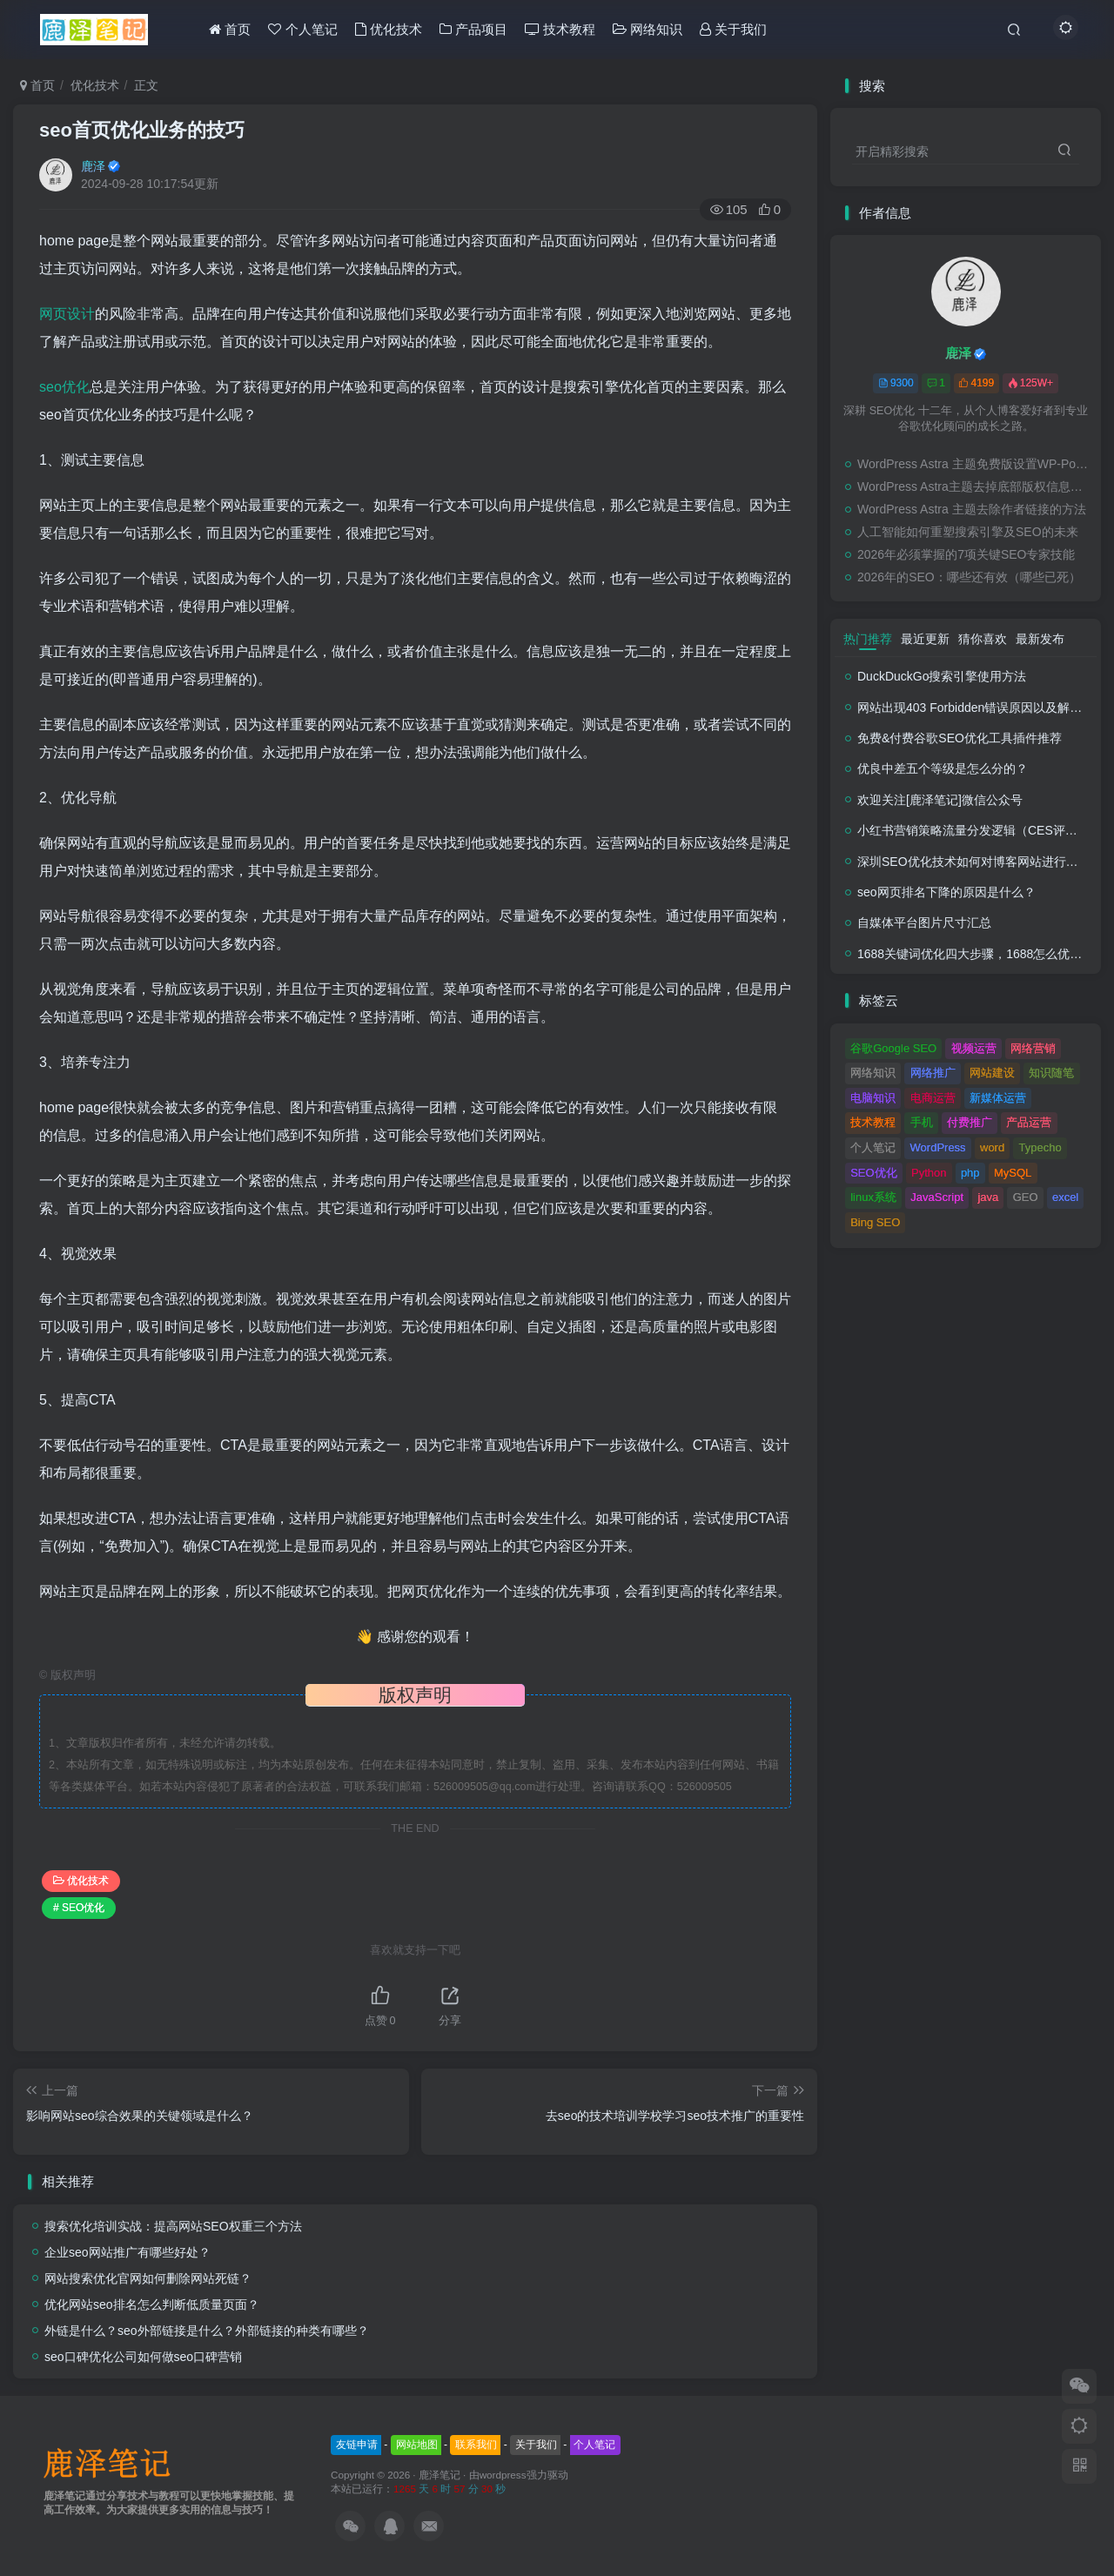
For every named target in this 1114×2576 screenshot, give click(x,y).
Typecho (1040, 1147)
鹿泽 (93, 166)
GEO (1025, 1197)
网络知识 (873, 1072)
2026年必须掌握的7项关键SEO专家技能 (966, 554)
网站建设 (992, 1072)
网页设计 (67, 313)
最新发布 (1040, 639)
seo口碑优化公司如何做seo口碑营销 (143, 2357)
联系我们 (476, 2444)
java (987, 1197)
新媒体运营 (998, 1097)
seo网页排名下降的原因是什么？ (946, 892)
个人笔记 (873, 1147)
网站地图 (417, 2444)
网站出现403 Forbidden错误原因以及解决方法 (981, 707)
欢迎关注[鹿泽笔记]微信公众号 (940, 800)
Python (928, 1172)
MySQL (1012, 1172)
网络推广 (933, 1072)
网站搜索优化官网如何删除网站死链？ (148, 2278)
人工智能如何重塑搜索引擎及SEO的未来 (967, 532)
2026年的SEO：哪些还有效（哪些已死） (969, 577)
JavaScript (936, 1197)
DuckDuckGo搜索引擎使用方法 (941, 676)
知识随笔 (1051, 1072)
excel (1065, 1197)
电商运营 (933, 1097)
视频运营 (974, 1048)
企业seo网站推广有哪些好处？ (127, 2252)
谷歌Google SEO (893, 1048)
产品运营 (1028, 1122)
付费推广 (969, 1122)
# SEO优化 (78, 1908)
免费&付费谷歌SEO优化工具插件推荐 (959, 738)
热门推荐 (867, 639)
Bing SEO (875, 1222)
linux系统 (873, 1197)
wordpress (503, 2474)
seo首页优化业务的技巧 (142, 130)
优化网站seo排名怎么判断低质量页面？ (151, 2304)
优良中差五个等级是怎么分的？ (942, 768)
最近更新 (925, 639)
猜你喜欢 (982, 639)
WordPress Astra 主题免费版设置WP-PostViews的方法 (974, 464)
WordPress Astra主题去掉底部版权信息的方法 (974, 486)
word (992, 1147)
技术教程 (873, 1122)
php (970, 1172)
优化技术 (94, 85)
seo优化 (64, 386)
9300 (896, 383)
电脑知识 (873, 1097)
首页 (37, 85)
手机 (921, 1122)
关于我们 (536, 2444)
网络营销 (1033, 1048)
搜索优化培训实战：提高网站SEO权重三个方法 (173, 2226)
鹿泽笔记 (439, 2474)
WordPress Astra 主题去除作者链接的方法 (971, 509)
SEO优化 (873, 1172)
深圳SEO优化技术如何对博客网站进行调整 (974, 862)
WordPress (938, 1147)
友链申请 (357, 2444)
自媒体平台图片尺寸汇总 (924, 922)
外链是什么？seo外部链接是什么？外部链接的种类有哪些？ (206, 2331)
